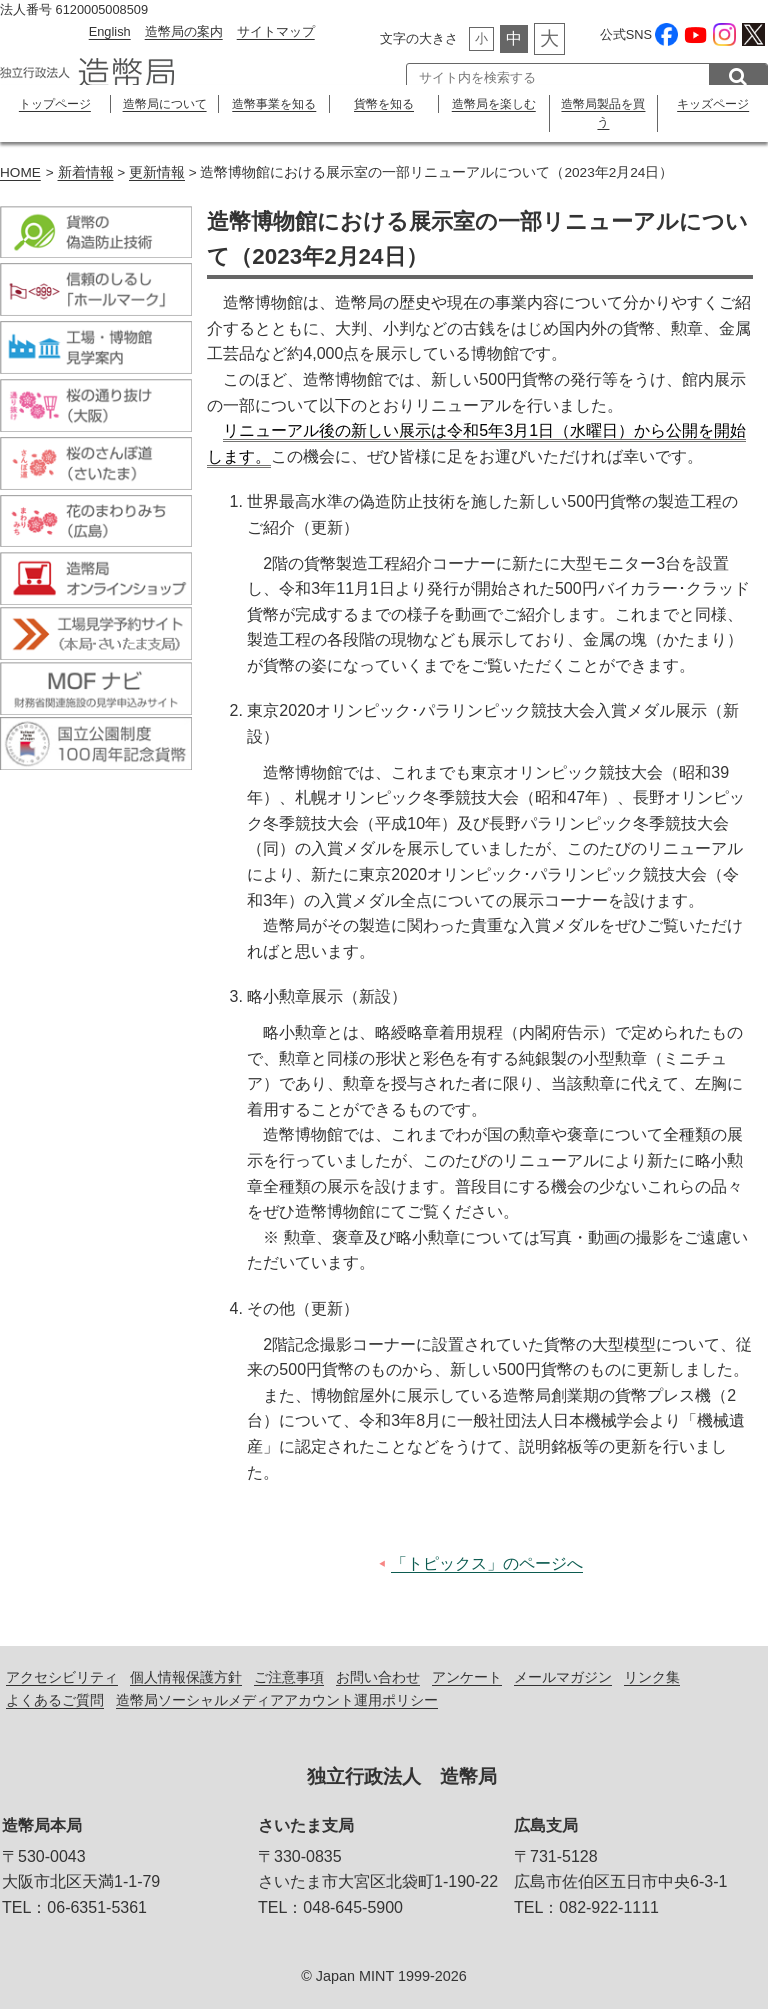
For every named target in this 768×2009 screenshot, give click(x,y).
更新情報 (157, 172)
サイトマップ (276, 31)
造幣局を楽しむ (494, 104)
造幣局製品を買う (603, 113)
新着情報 (86, 172)
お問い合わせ (378, 1677)
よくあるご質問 (55, 1700)
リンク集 (652, 1677)
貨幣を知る (384, 104)
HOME (20, 172)
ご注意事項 (289, 1677)
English (110, 31)
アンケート (467, 1677)
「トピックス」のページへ (487, 1563)
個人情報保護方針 (186, 1677)
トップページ (55, 104)
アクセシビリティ (62, 1677)
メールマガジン (563, 1677)
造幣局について (165, 104)
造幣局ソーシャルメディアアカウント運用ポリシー (277, 1700)
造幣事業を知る (274, 104)
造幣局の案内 (184, 31)
